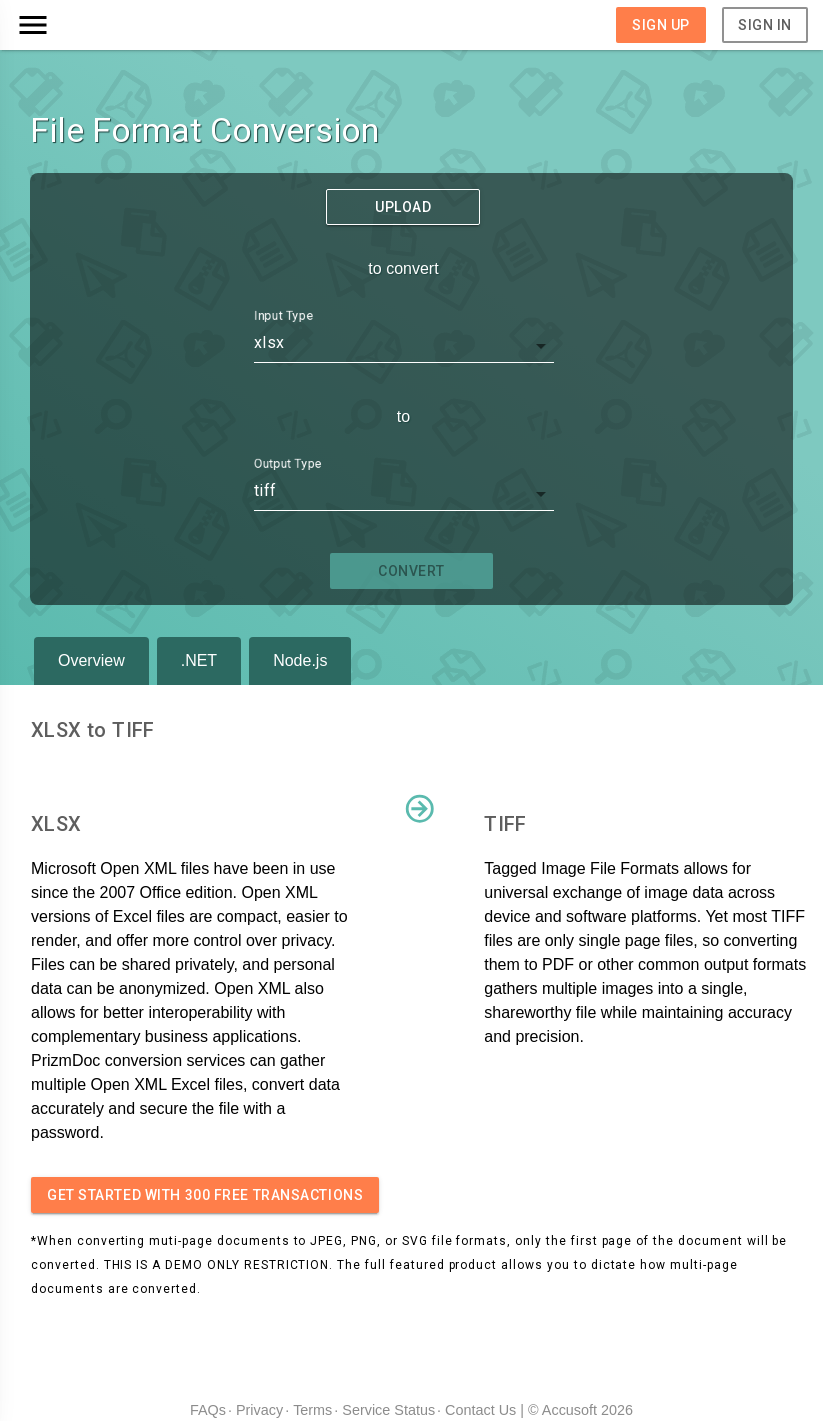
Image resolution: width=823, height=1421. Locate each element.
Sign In (765, 25)
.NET (199, 660)
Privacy (259, 1410)
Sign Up (661, 25)
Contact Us (480, 1410)
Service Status (388, 1410)
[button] (114, 25)
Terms (312, 1410)
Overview (91, 660)
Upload (403, 207)
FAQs (208, 1410)
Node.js (300, 660)
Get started (205, 1195)
